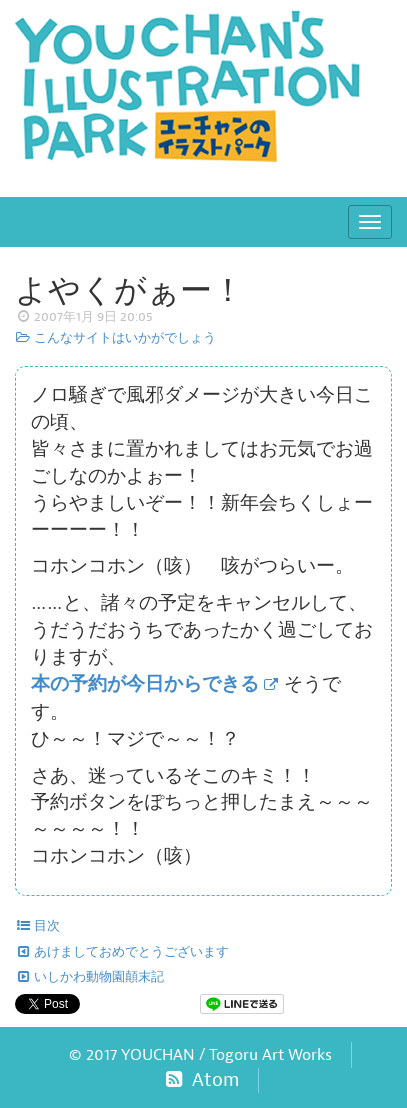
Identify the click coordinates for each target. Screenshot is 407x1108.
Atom (200, 1080)
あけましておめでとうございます (122, 952)
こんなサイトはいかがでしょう (115, 338)
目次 (37, 926)
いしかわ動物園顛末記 (89, 977)
